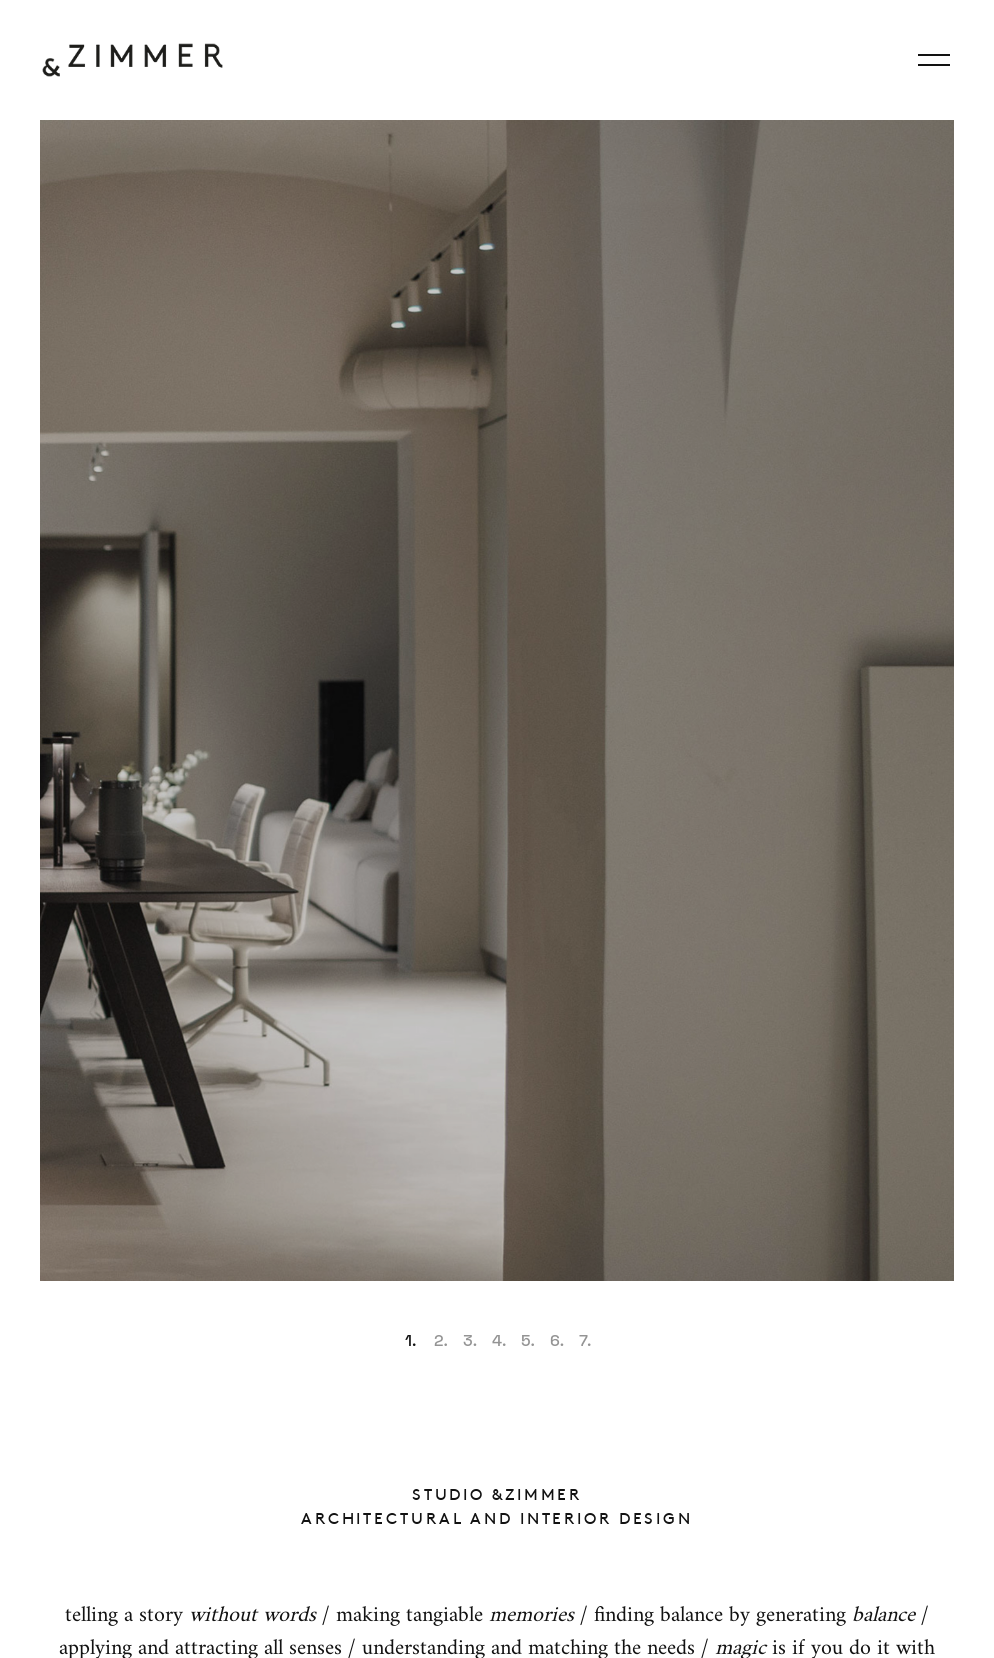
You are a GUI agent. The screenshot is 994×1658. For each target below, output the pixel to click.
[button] (410, 1334)
